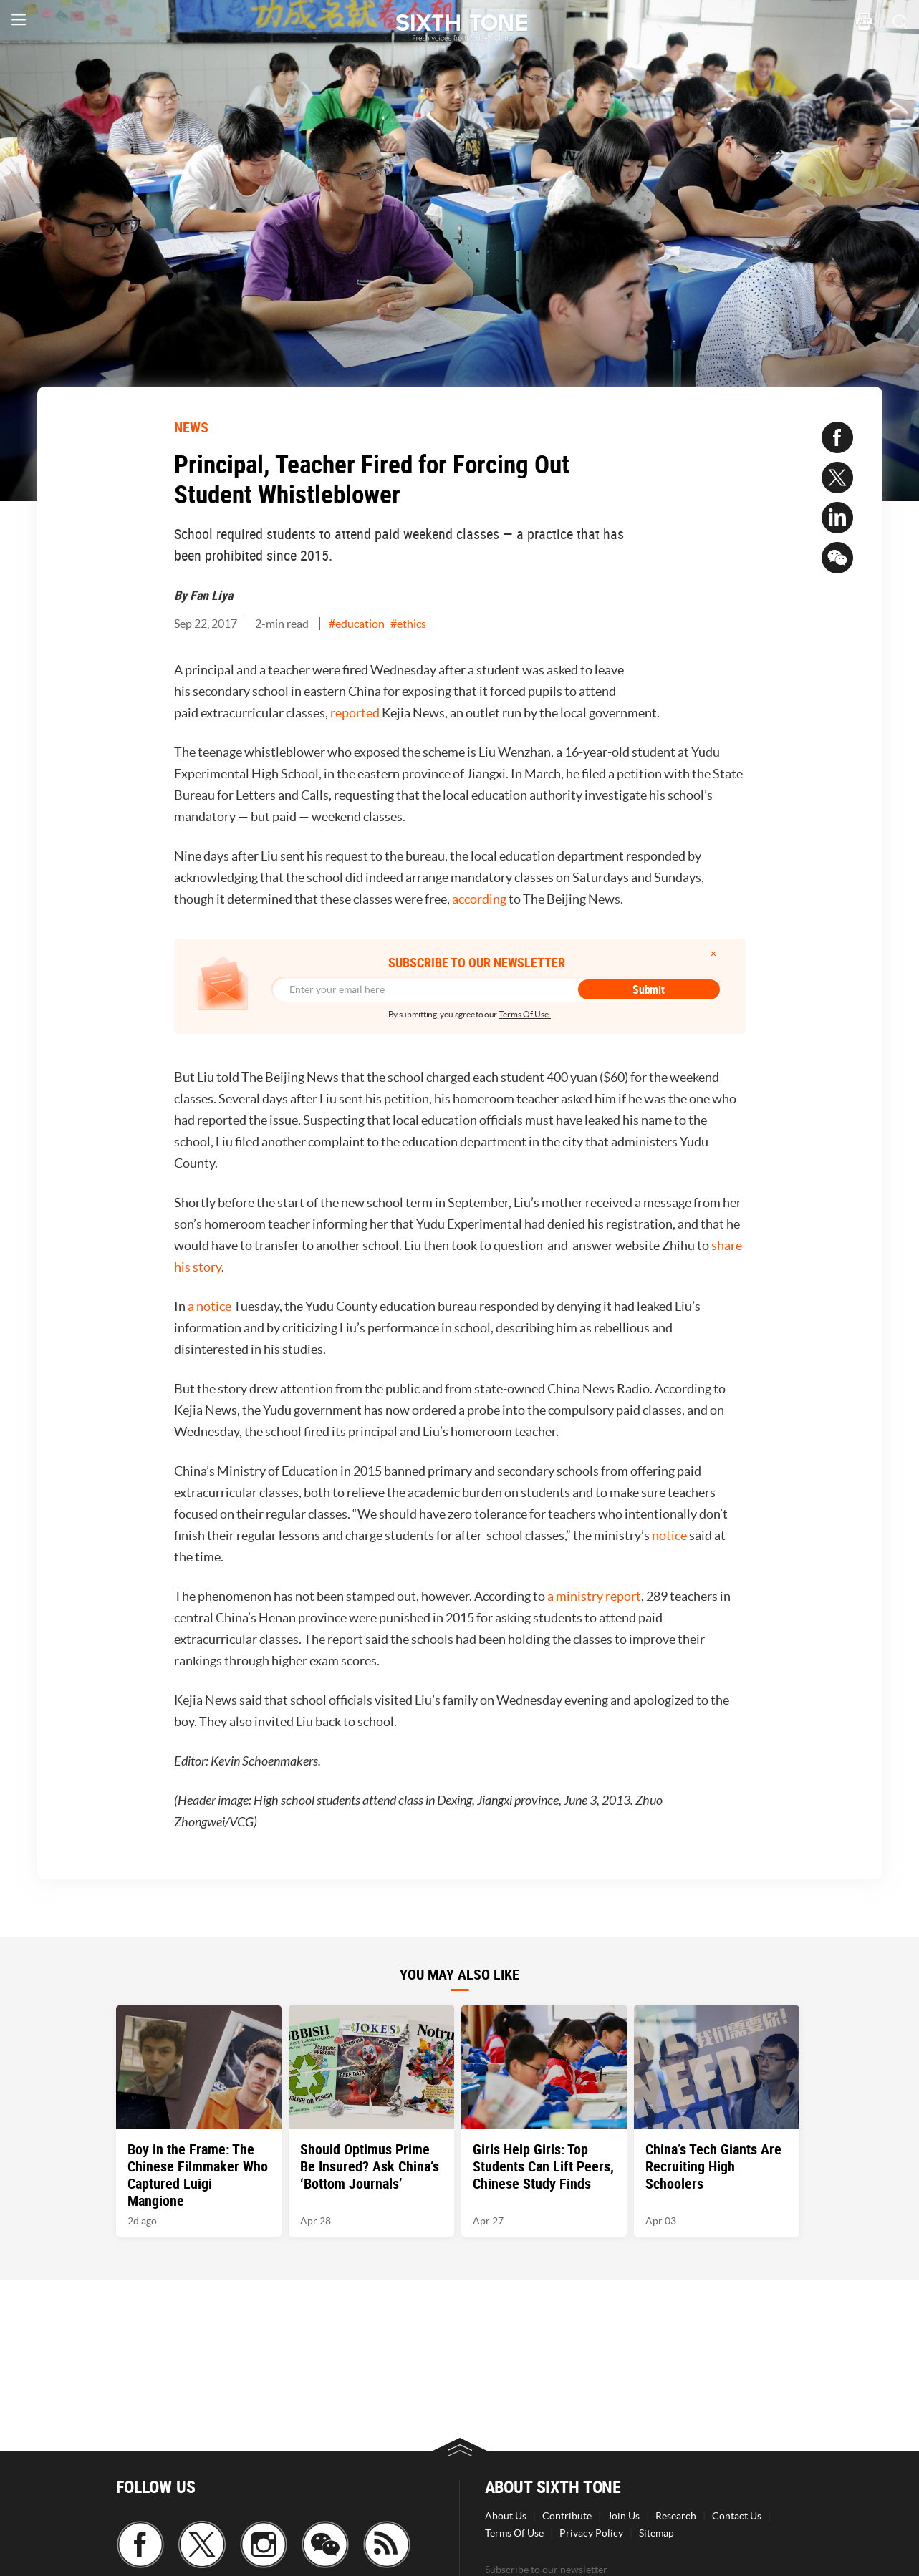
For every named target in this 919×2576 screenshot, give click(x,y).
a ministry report (594, 1596)
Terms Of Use (514, 2533)
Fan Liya (211, 595)
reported (355, 712)
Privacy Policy (591, 2533)
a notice (209, 1306)
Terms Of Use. (525, 1014)
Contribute (567, 2516)
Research (675, 2516)
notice (669, 1535)
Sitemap (656, 2533)
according (479, 898)
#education (357, 623)
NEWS (191, 427)
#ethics (408, 623)
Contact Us (736, 2516)
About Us (505, 2516)
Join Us (623, 2516)
